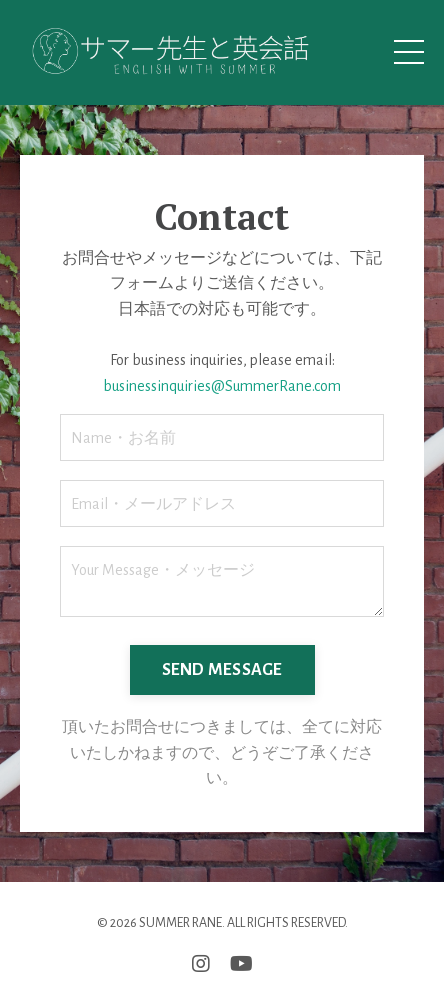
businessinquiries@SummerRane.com (222, 386)
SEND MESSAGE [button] (222, 670)
